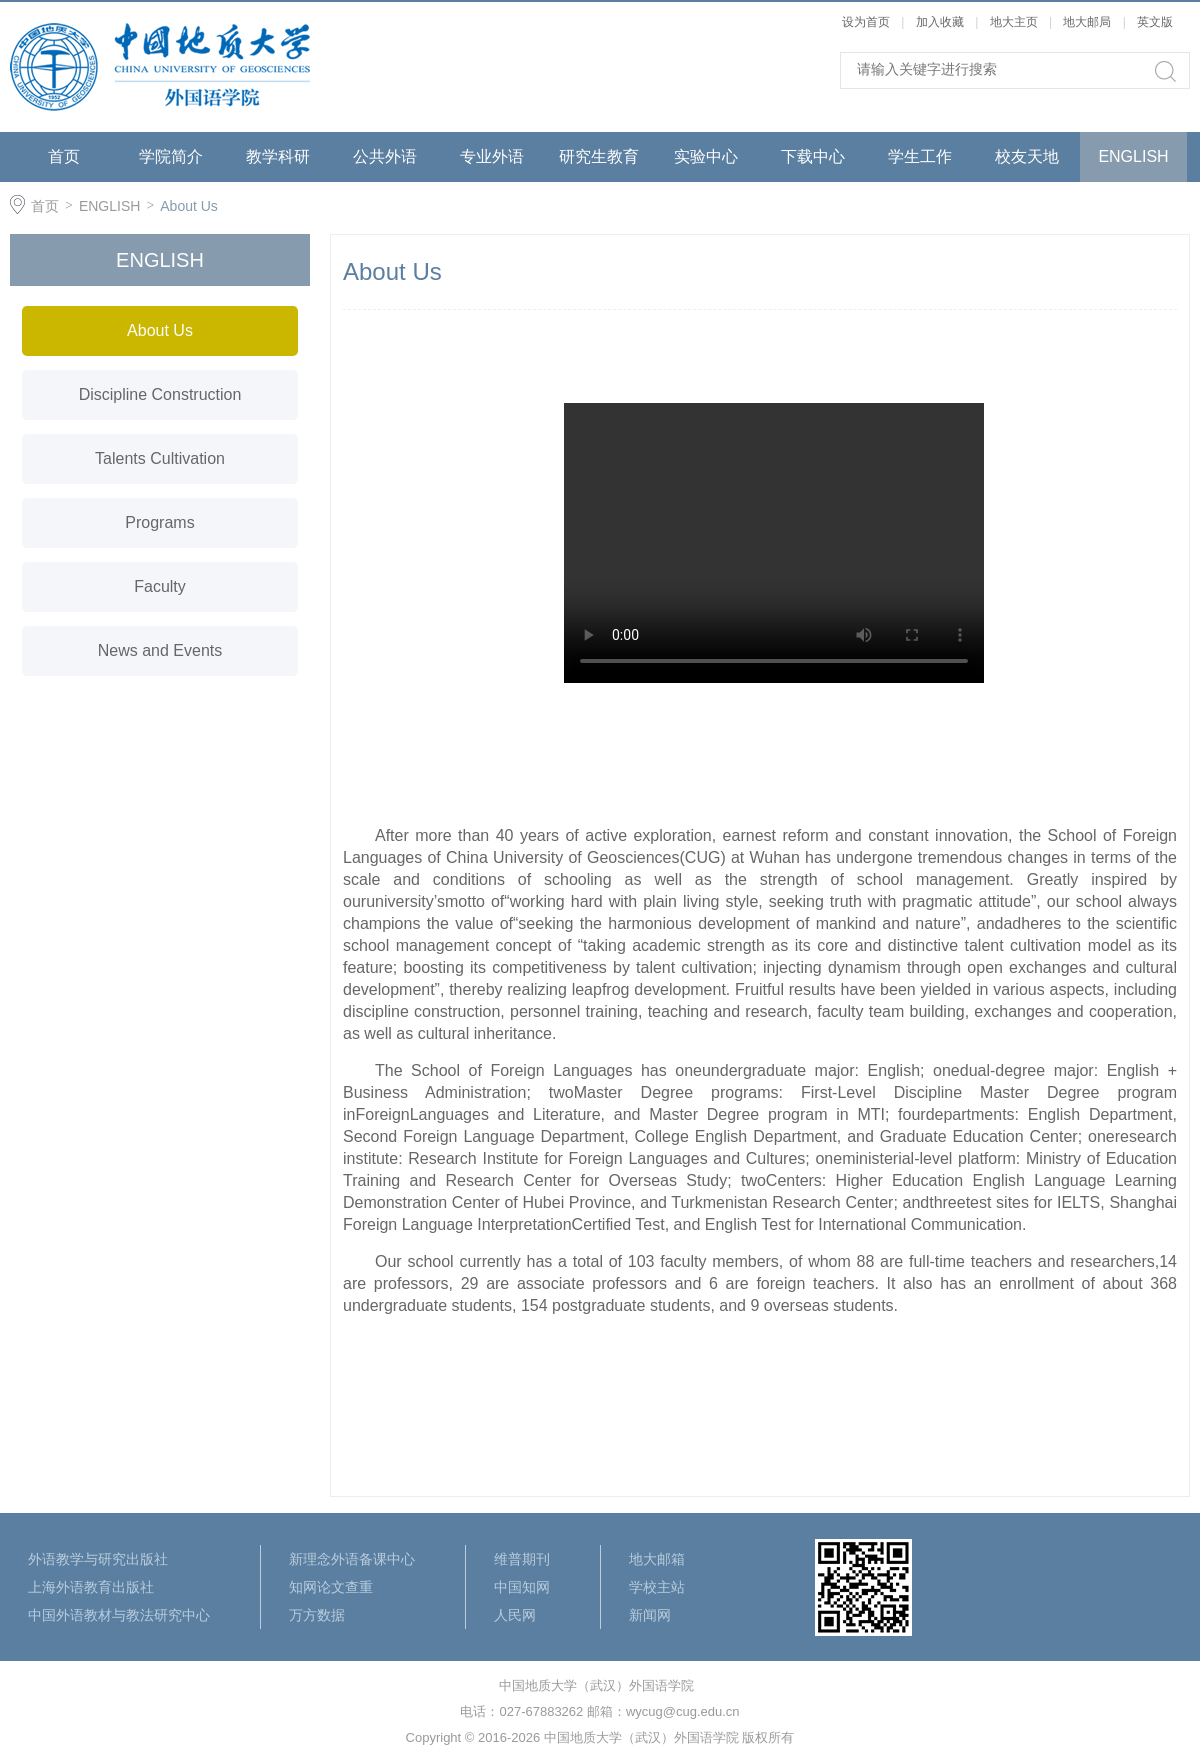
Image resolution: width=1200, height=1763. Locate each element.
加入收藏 (940, 22)
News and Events (160, 650)
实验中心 (706, 156)
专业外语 (492, 156)
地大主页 (1014, 22)
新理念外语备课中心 (352, 1559)
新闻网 (650, 1615)
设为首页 (866, 22)
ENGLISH (1133, 156)
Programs (159, 522)
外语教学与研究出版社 (98, 1559)
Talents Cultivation (160, 458)
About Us (189, 206)
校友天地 (1027, 156)
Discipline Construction (160, 394)
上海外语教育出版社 (91, 1587)
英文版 (1155, 22)
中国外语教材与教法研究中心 (119, 1615)
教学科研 (278, 156)
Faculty (160, 586)
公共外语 (385, 156)
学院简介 (171, 156)
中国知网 (522, 1587)
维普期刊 (522, 1559)
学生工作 (920, 156)
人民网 (515, 1615)
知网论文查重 (331, 1587)
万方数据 (317, 1615)
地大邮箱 (657, 1559)
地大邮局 (1087, 22)
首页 (64, 156)
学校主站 (657, 1587)
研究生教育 (599, 156)
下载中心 (813, 156)
